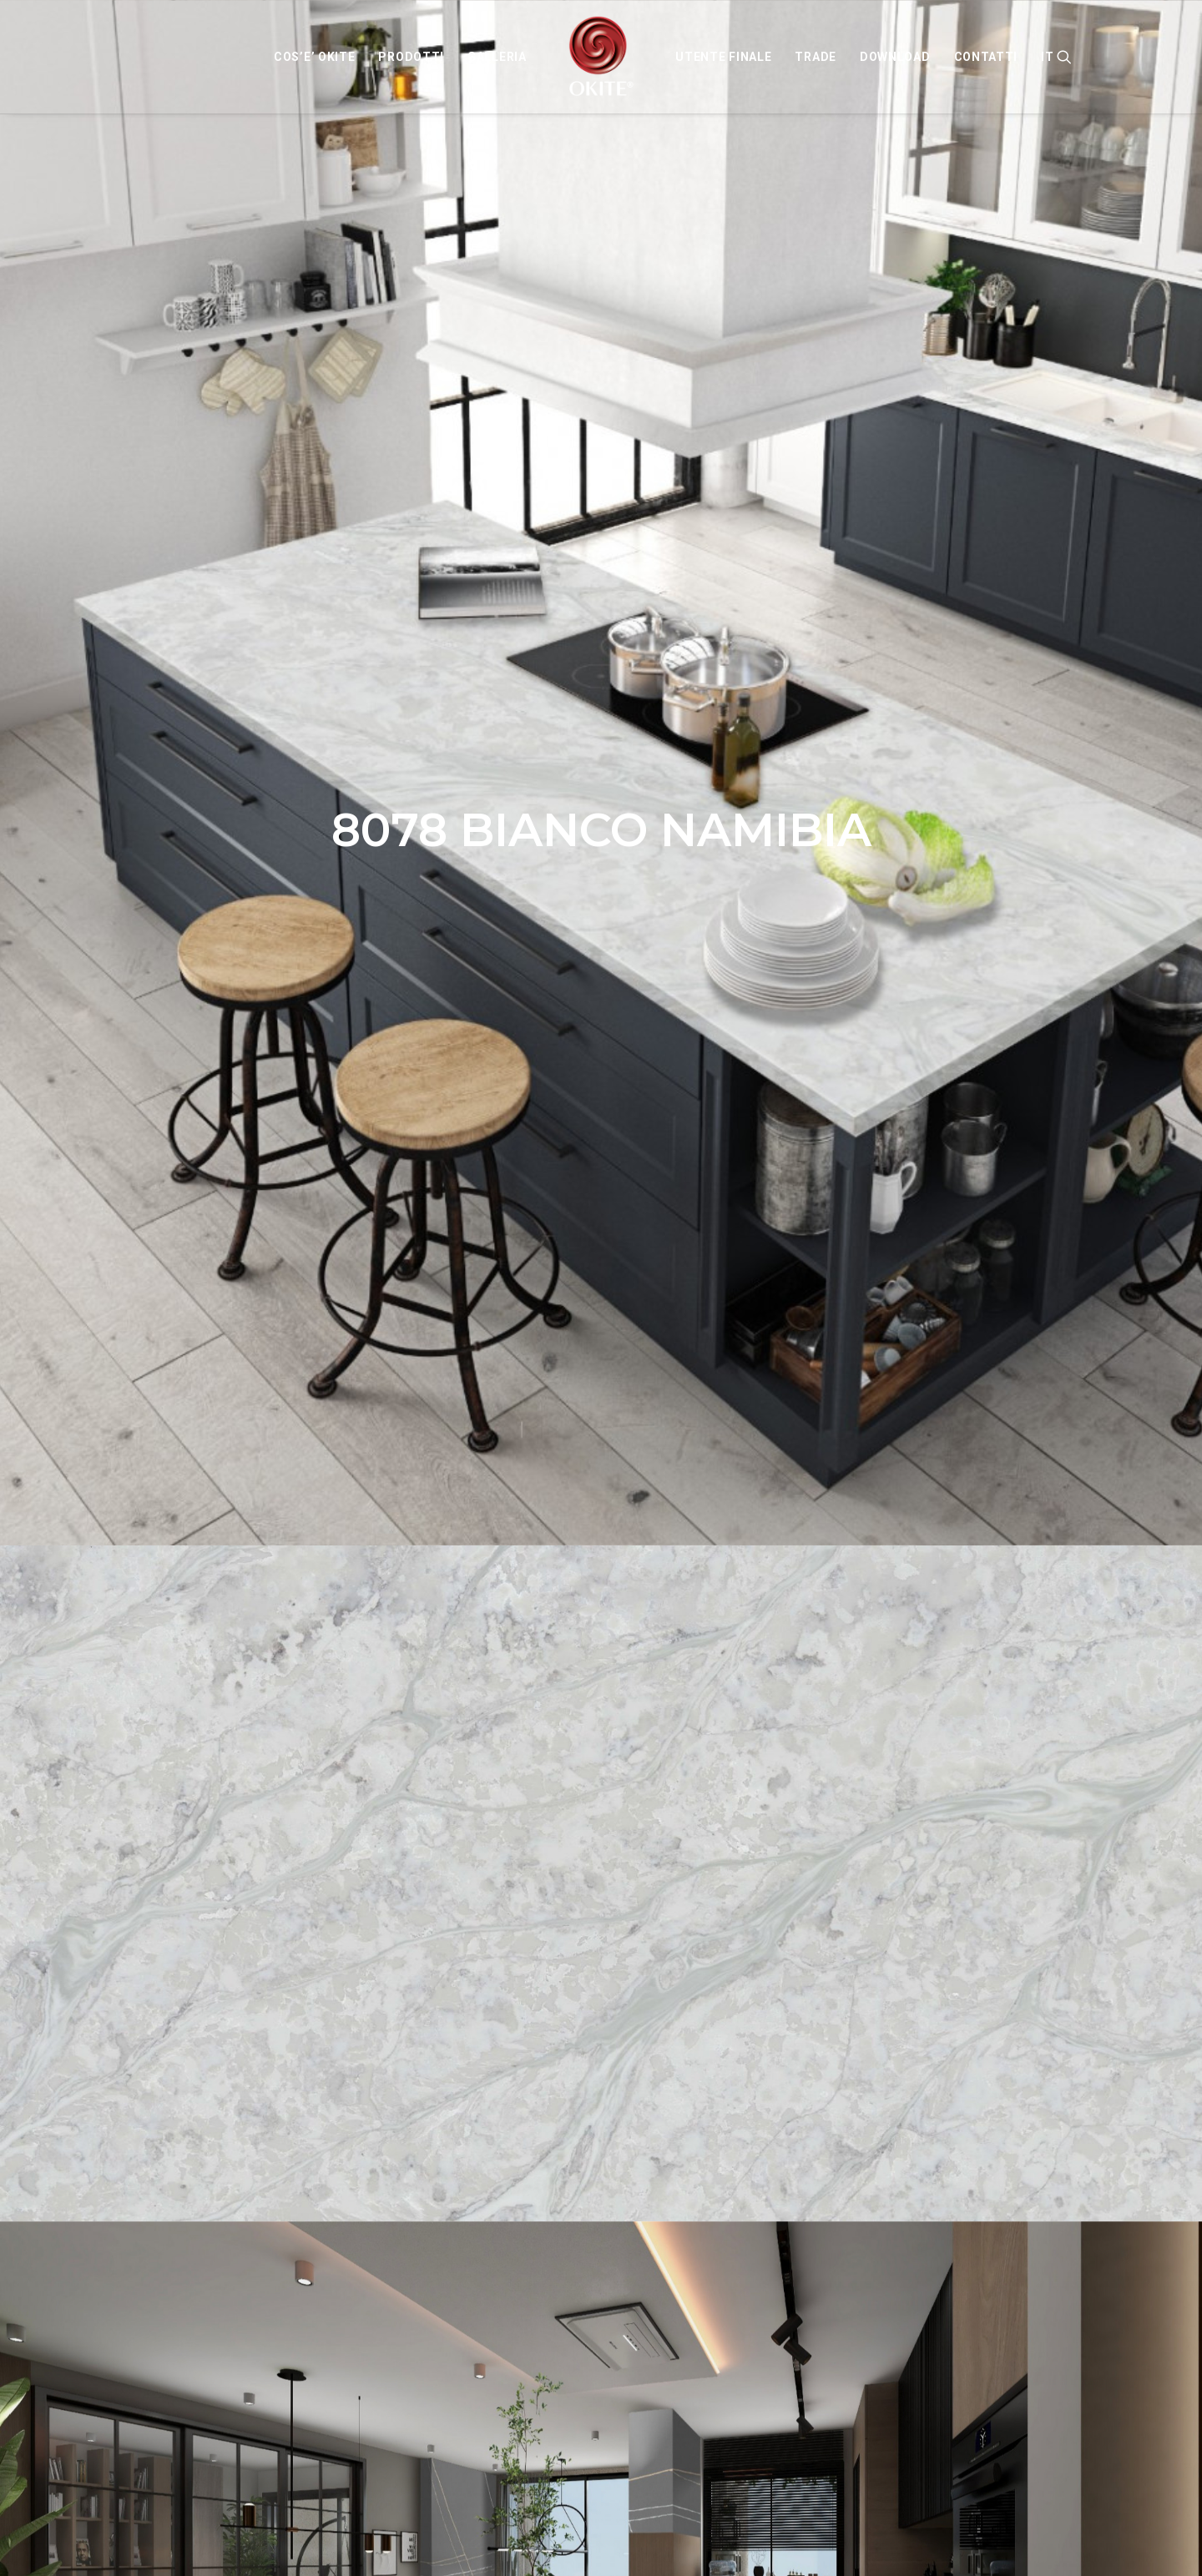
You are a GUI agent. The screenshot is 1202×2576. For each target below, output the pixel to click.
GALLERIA (497, 56)
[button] (1064, 56)
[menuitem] (314, 56)
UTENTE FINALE (723, 56)
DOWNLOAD (895, 56)
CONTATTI (986, 56)
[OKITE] (601, 56)
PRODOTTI (411, 56)
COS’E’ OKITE (314, 56)
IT (1047, 56)
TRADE (815, 56)
